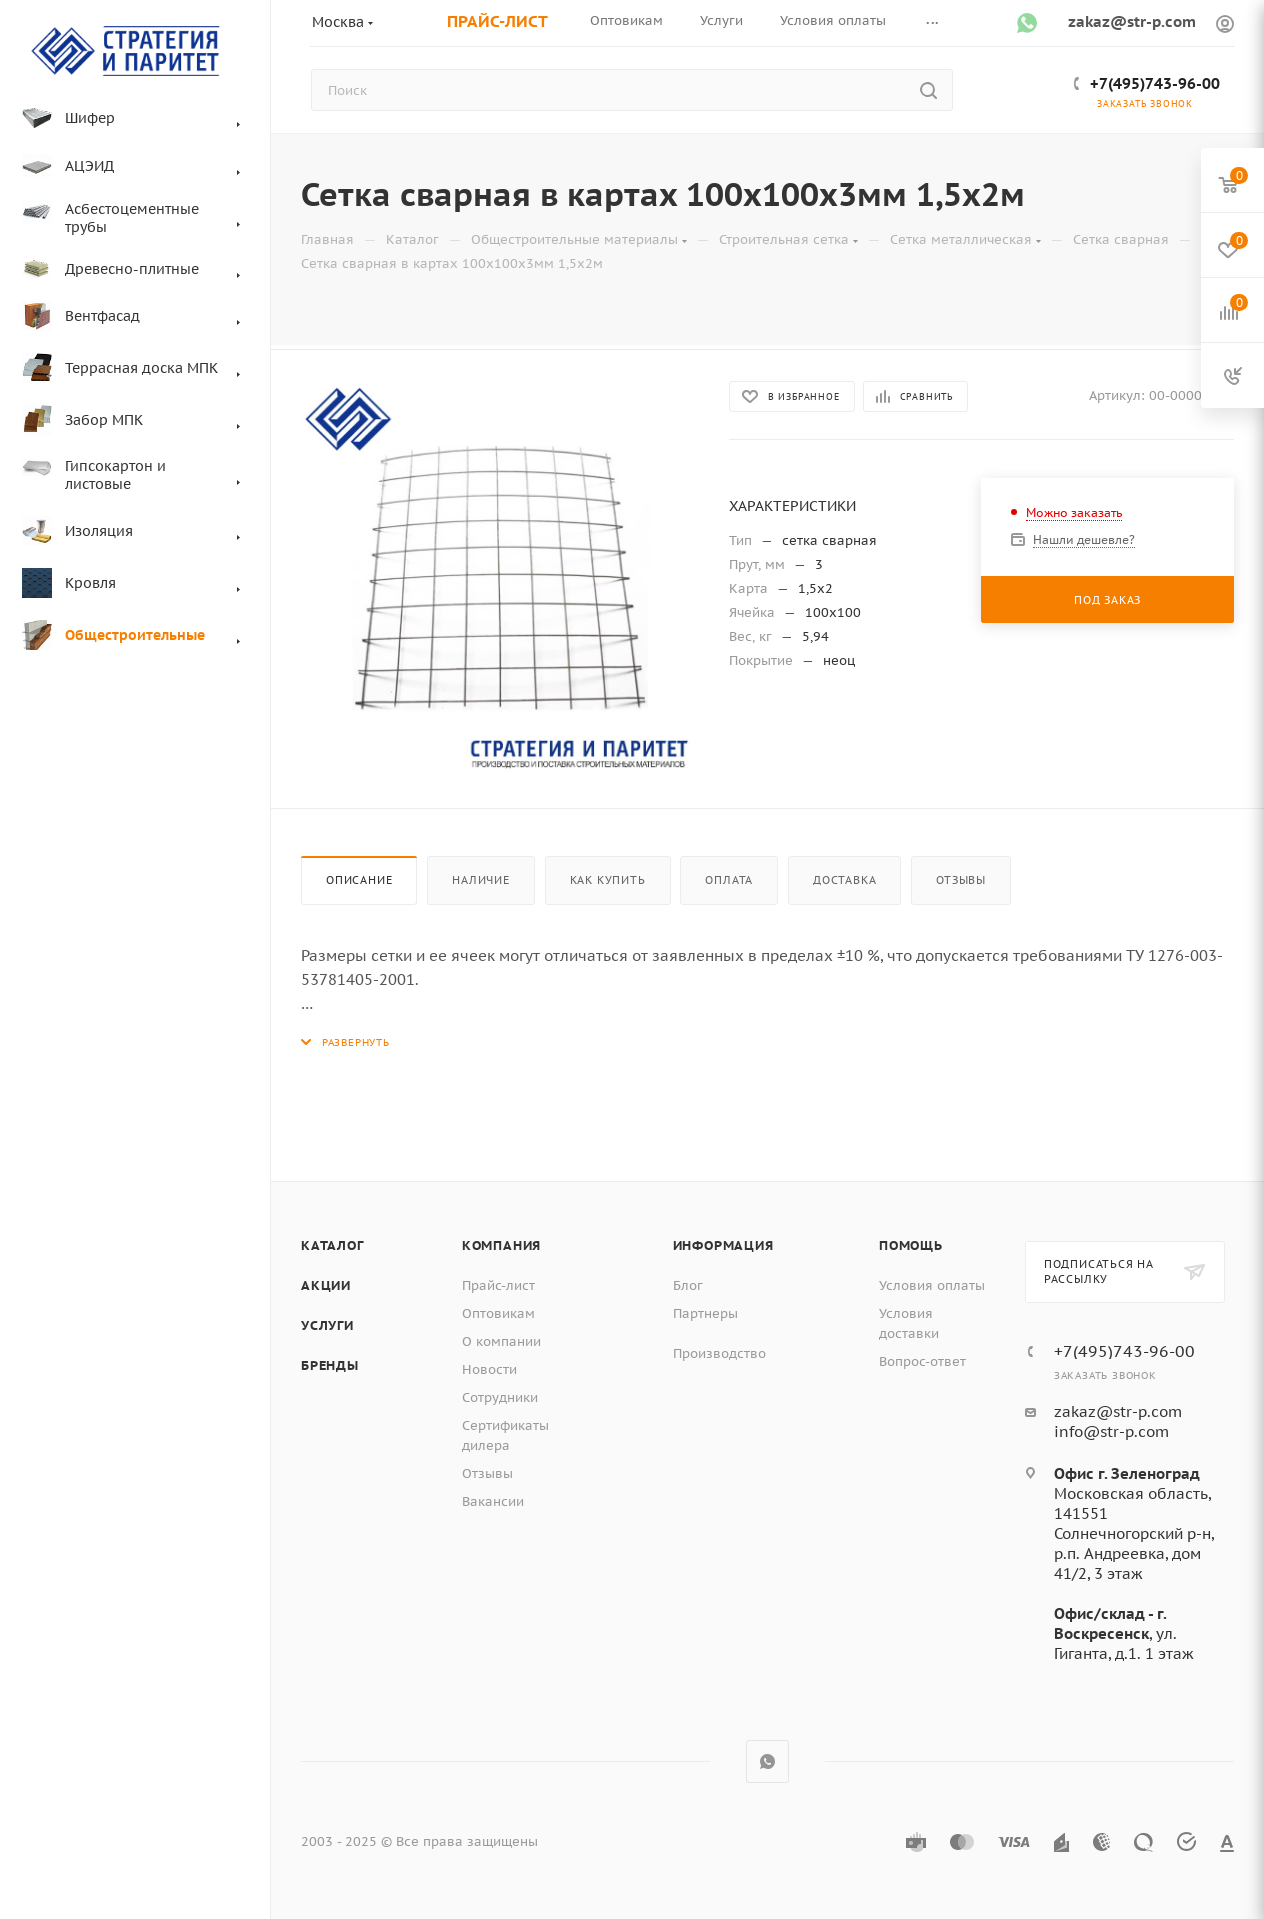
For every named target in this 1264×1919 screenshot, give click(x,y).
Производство (719, 1353)
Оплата (729, 880)
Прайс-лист (498, 1285)
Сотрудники (500, 1397)
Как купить (608, 880)
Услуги (327, 1325)
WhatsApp (767, 1761)
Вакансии (493, 1501)
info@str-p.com (1111, 1431)
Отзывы (961, 880)
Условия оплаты (932, 1285)
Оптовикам (498, 1313)
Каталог (332, 1245)
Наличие (481, 880)
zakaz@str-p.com (1132, 21)
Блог (688, 1285)
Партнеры (705, 1313)
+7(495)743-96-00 (1155, 83)
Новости (489, 1369)
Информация (723, 1245)
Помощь (911, 1245)
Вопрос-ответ (922, 1361)
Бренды (330, 1365)
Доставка (844, 880)
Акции (326, 1285)
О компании (501, 1341)
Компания (501, 1245)
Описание (359, 880)
